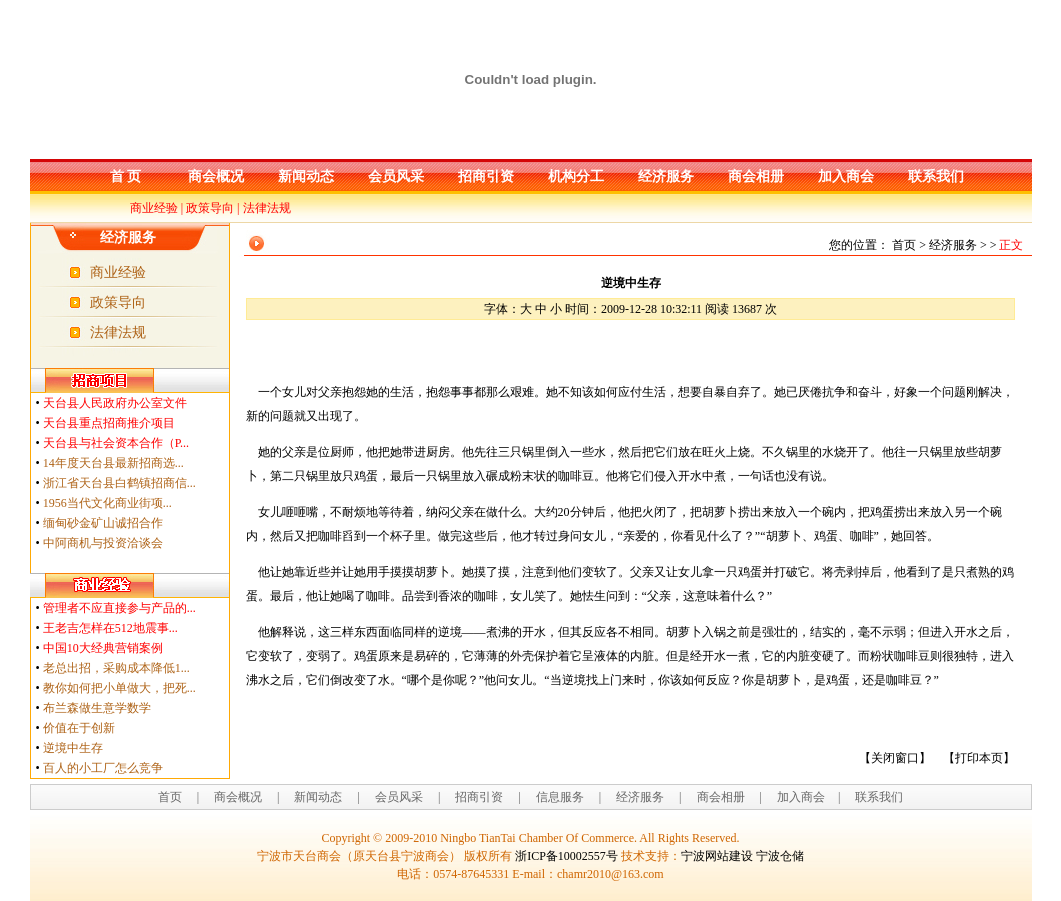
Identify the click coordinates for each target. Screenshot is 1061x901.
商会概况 (216, 176)
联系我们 (936, 176)
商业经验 (154, 208)
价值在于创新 (79, 728)
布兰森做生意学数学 (97, 708)
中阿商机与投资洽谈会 (103, 543)
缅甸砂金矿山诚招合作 (103, 523)
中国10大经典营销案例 (103, 648)
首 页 (126, 176)
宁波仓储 (780, 856)
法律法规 (267, 208)
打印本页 (979, 758)
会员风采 (396, 176)
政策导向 (210, 208)
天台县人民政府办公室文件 (115, 403)
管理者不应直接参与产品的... (119, 608)
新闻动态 (306, 176)
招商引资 (486, 176)
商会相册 (756, 176)
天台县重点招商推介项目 (109, 423)
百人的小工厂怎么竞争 (103, 768)
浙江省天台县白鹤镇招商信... (119, 483)
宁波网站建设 (717, 856)
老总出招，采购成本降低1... (116, 668)
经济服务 (666, 176)
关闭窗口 (895, 758)
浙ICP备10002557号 (566, 856)
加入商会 (846, 176)
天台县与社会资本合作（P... (116, 443)
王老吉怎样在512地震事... (110, 628)
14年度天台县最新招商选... (113, 463)
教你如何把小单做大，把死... (119, 688)
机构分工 (576, 176)
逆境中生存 (73, 748)
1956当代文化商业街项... (107, 503)
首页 (170, 797)
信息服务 (560, 797)
